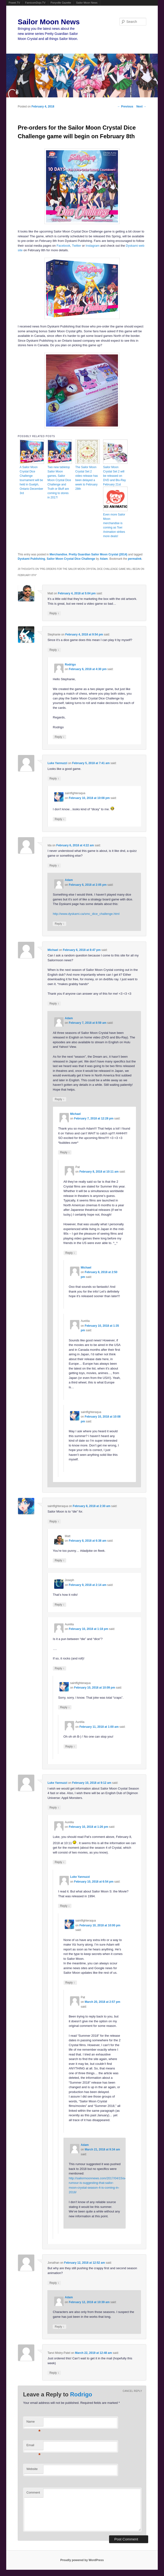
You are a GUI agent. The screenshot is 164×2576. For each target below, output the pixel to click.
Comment (33, 2492)
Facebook (63, 245)
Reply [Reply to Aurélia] (59, 1668)
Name (33, 2423)
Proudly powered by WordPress (82, 2560)
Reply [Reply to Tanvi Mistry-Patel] (54, 2373)
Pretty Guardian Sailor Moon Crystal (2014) (98, 554)
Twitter (76, 245)
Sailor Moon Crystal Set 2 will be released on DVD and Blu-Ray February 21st (114, 475)
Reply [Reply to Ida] (54, 865)
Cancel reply (132, 2391)
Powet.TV (14, 2)
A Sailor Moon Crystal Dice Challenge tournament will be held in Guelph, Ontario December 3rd (31, 480)
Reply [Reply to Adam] (59, 924)
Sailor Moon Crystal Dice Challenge (71, 558)
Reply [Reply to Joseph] (59, 1604)
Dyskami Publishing (31, 558)
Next (141, 106)
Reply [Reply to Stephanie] (54, 650)
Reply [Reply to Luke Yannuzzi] (54, 778)
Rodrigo (70, 664)
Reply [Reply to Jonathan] (54, 2283)
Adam (104, 558)
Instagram (93, 245)
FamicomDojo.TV (35, 2)
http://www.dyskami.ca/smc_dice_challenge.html (86, 914)
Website (32, 2469)
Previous (125, 106)
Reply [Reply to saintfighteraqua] (59, 819)
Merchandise (58, 554)
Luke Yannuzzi (57, 763)
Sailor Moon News (86, 2)
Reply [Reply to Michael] (54, 1003)
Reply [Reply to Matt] (54, 613)
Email (33, 2446)
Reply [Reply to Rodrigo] (59, 737)
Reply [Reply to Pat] (70, 1253)
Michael (52, 950)
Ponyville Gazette (61, 2)
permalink (135, 558)
